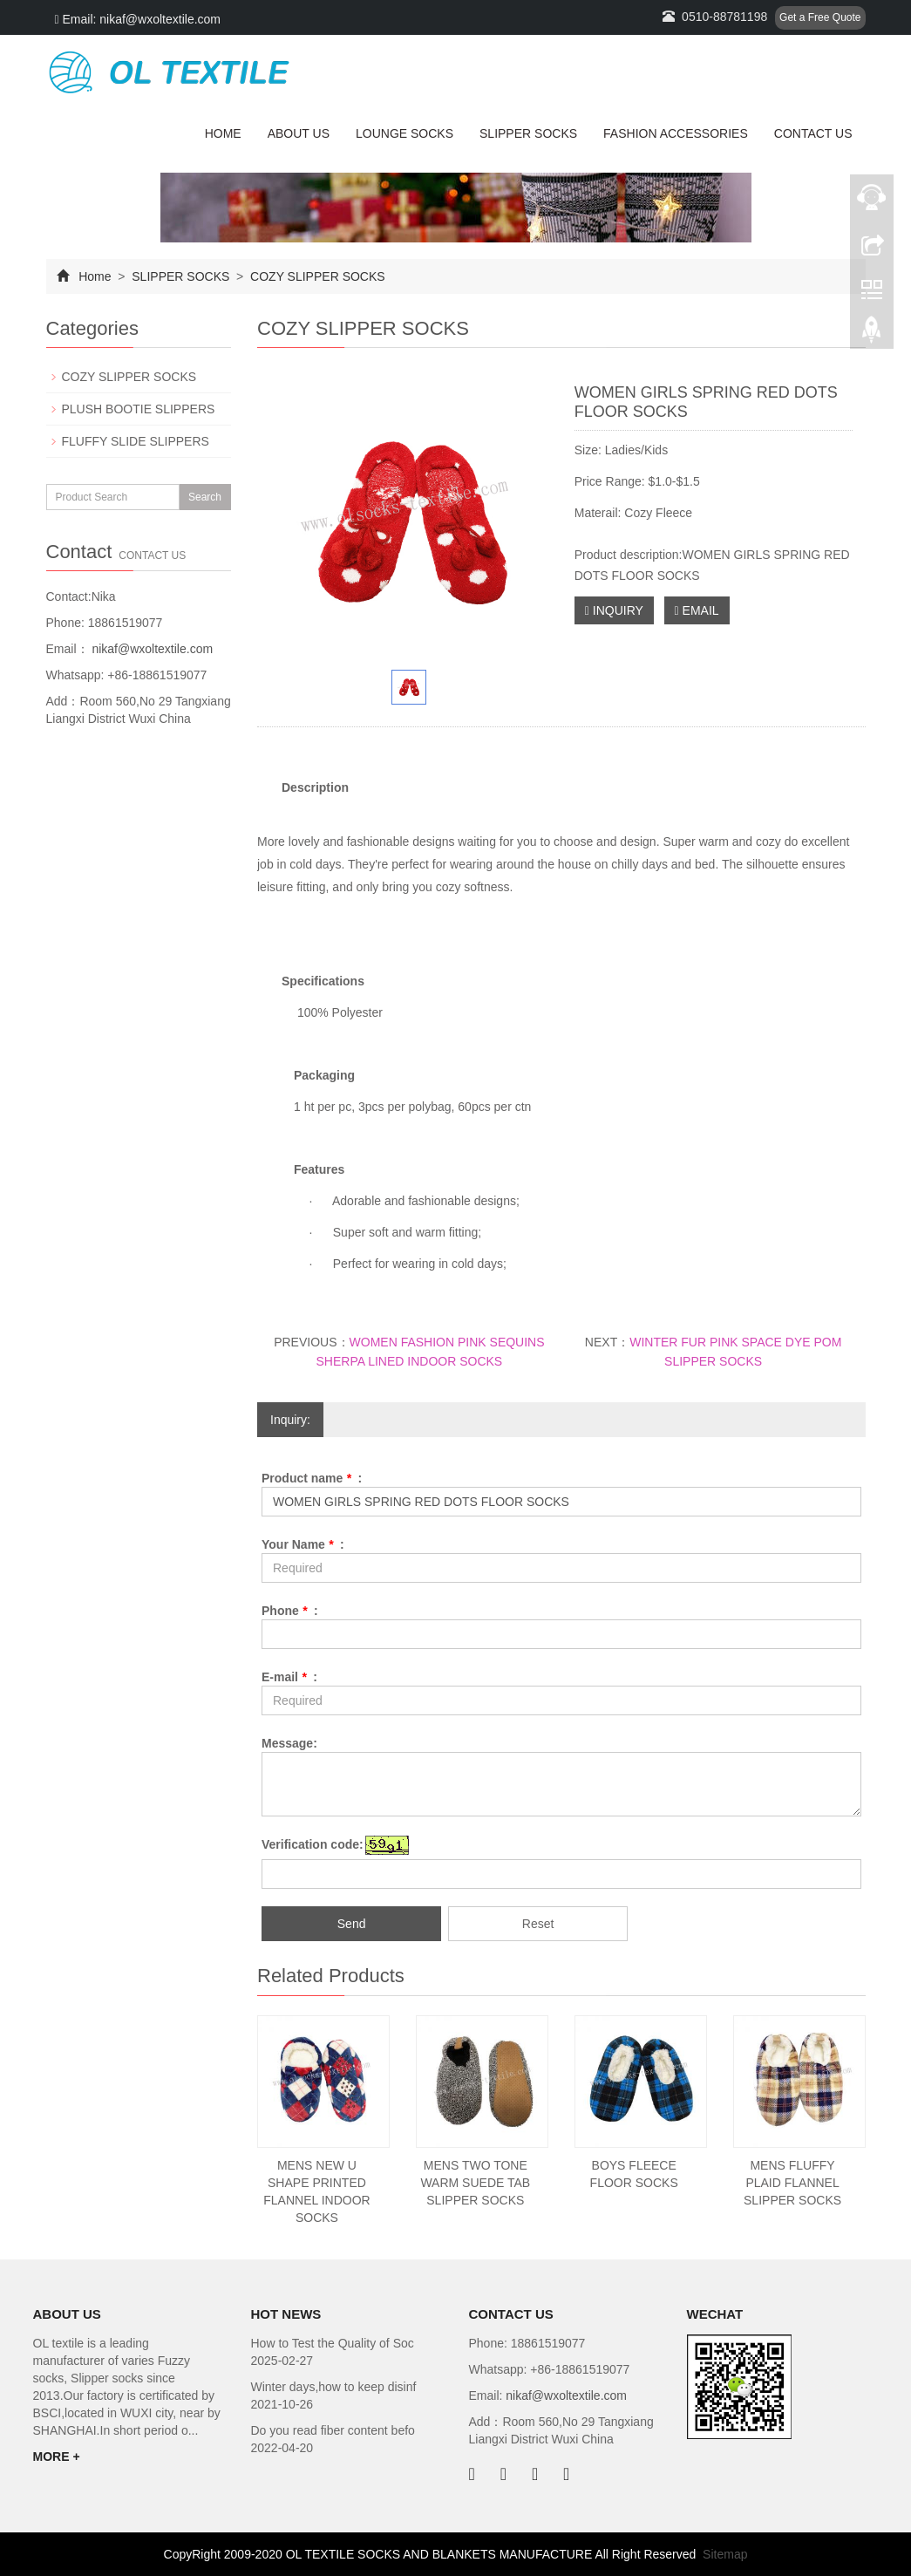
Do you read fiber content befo (333, 2430)
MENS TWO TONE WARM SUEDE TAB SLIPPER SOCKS (475, 2182)
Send (351, 1924)
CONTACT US (813, 133)
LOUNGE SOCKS (404, 133)
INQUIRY (614, 610)
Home (94, 276)
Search (204, 497)
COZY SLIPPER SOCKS (315, 276)
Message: (289, 1743)
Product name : (312, 1478)
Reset (538, 1924)
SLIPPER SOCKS (528, 133)
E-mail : (289, 1677)
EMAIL (697, 610)
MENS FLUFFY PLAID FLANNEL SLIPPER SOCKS (792, 2182)
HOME (223, 133)
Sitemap (725, 2554)
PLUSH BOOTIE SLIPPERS (138, 409)
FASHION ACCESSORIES (675, 133)
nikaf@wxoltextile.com (151, 649)
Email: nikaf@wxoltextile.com (138, 19)
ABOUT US (299, 133)
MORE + (56, 2457)
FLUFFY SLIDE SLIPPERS (135, 441)
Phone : (290, 1611)
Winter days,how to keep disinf (334, 2387)
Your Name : (303, 1544)
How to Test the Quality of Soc (332, 2343)
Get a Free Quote (819, 17)
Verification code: (313, 1844)
